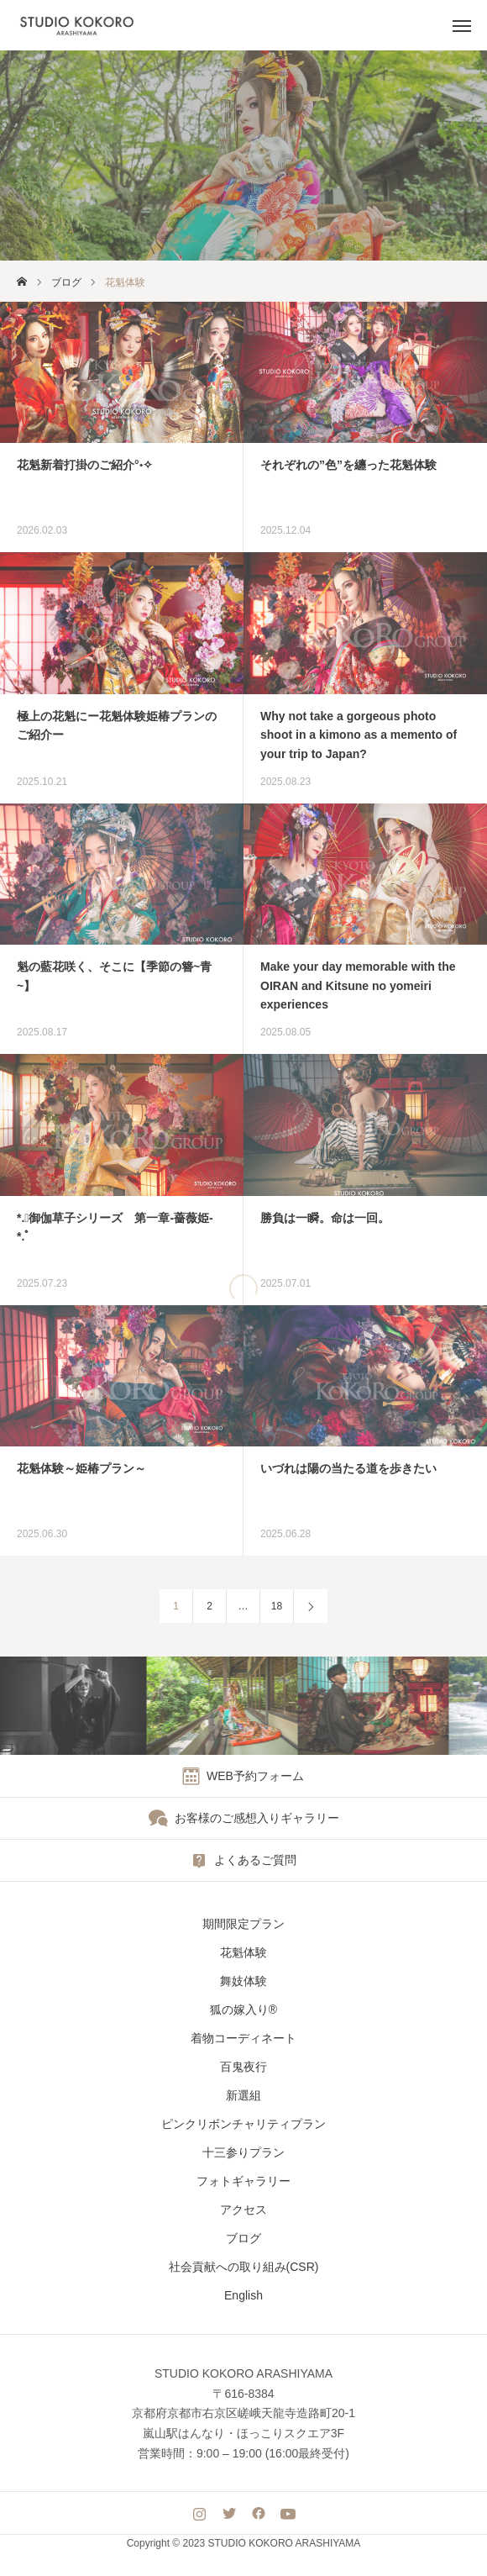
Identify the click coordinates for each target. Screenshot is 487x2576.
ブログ (243, 2238)
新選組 (243, 2095)
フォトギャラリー (243, 2181)
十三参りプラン (243, 2152)
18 (276, 1606)
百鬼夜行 (243, 2066)
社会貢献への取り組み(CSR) (244, 2266)
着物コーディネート (243, 2038)
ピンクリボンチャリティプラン (243, 2124)
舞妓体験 (243, 1981)
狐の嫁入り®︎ (243, 2009)
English (243, 2295)
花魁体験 (243, 1952)
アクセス (243, 2209)
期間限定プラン (243, 1924)
